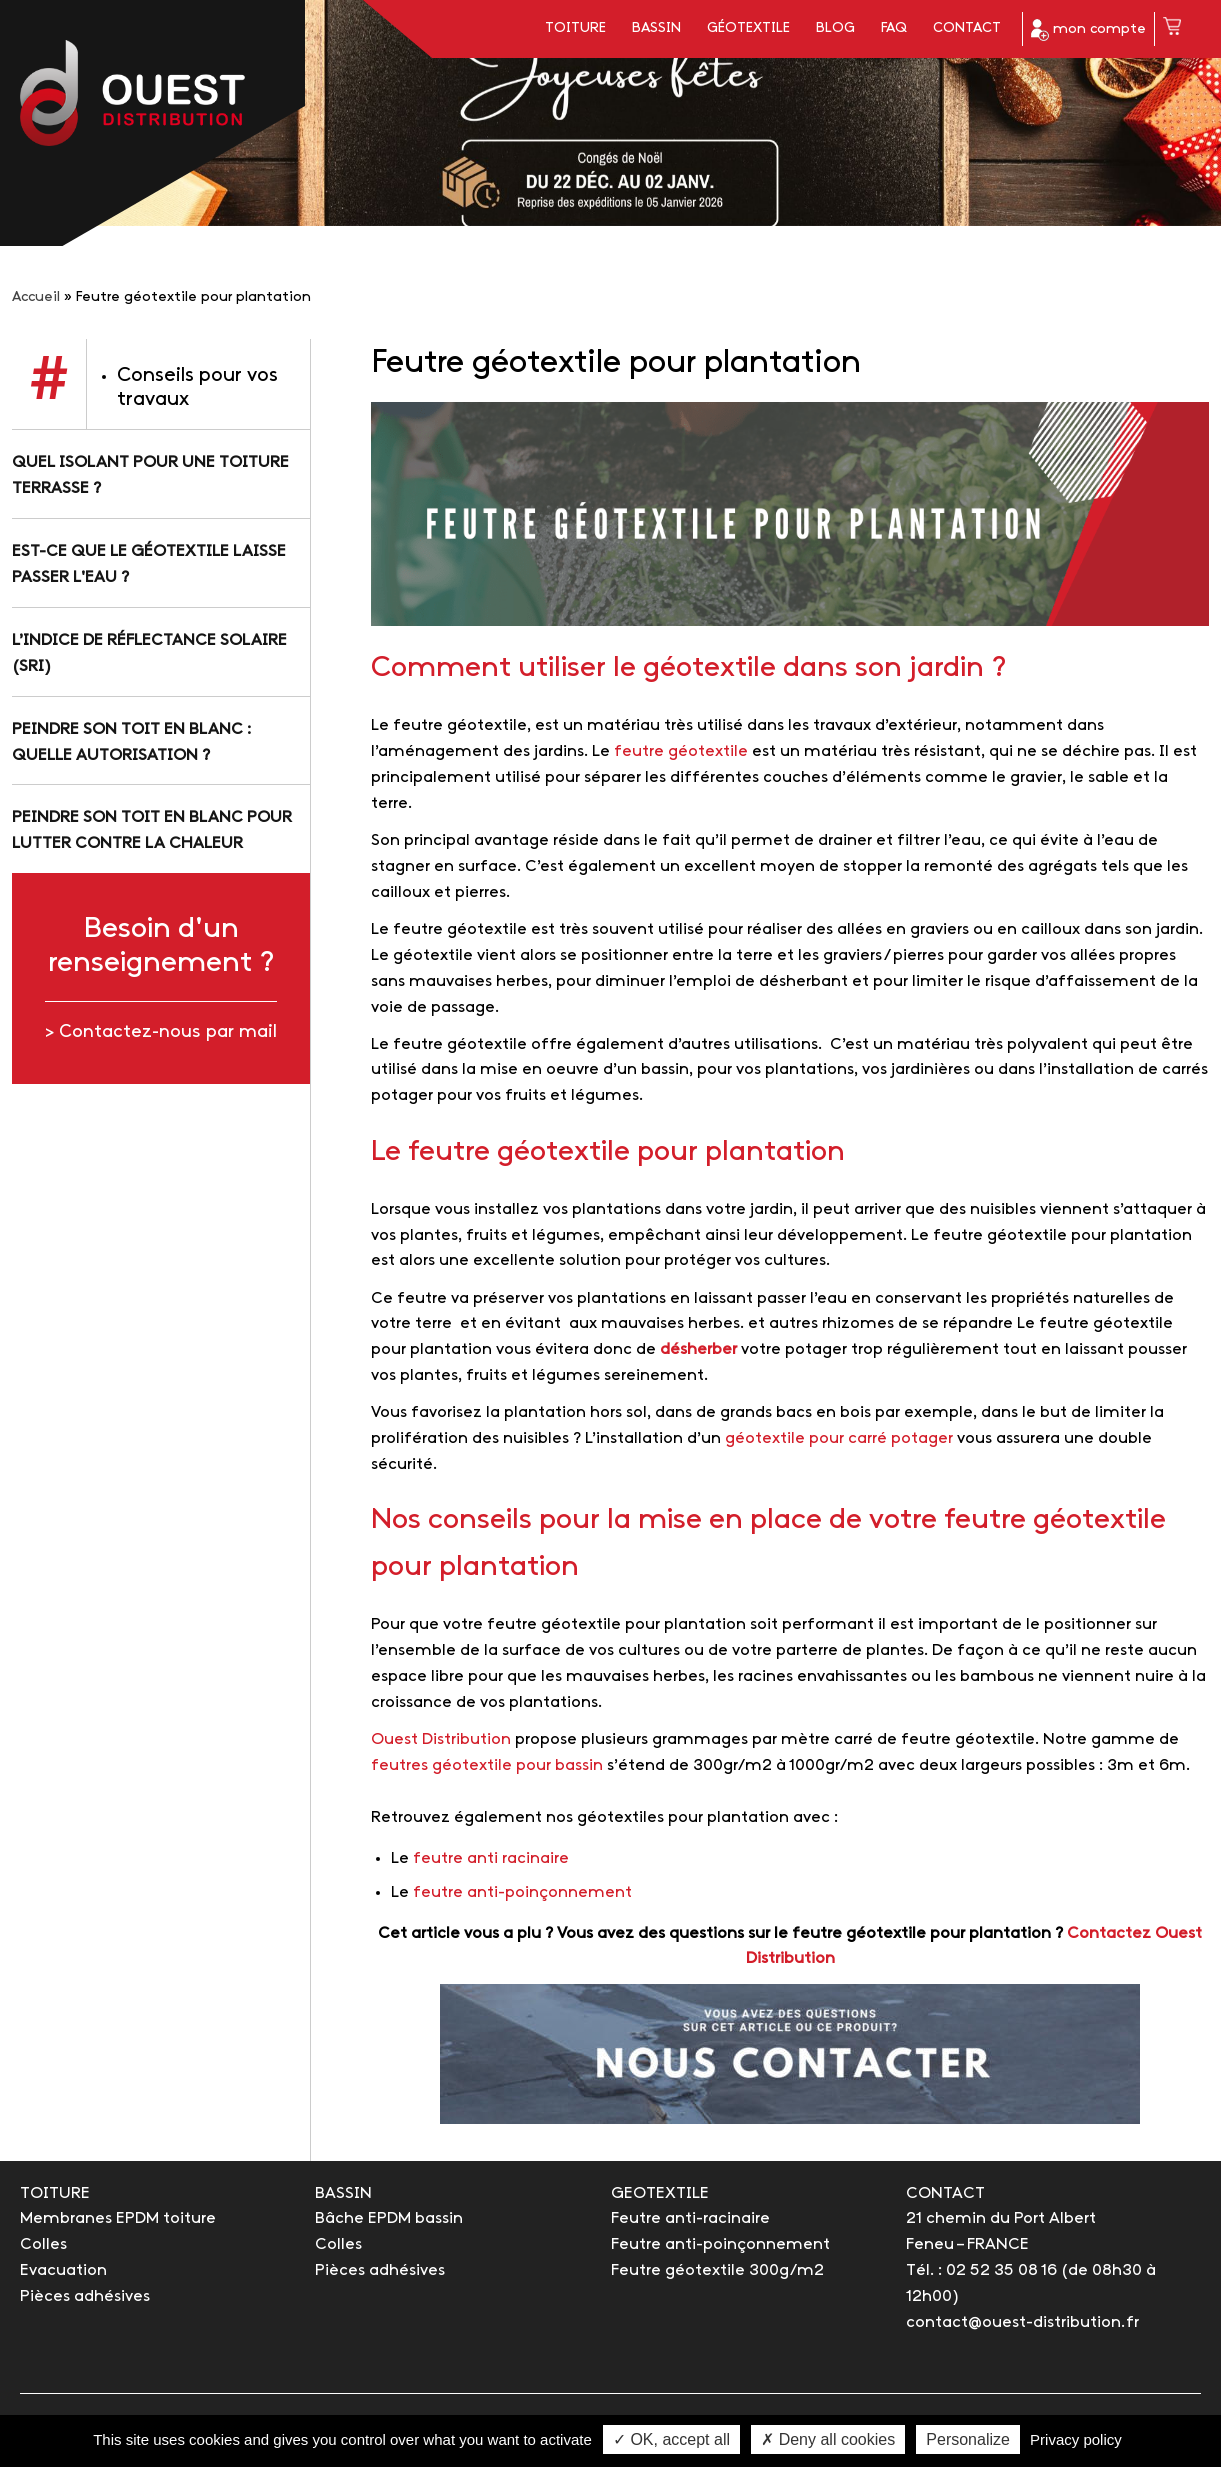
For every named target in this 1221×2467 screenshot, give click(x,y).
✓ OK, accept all (671, 2439)
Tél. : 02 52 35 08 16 (981, 2270)
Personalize (968, 2439)
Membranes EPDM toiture (118, 2218)
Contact (967, 28)
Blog (835, 28)
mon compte (1088, 30)
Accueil (36, 297)
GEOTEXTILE (660, 2193)
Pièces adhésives (85, 2296)
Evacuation (63, 2270)
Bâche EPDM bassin (389, 2218)
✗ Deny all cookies (828, 2439)
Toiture (575, 28)
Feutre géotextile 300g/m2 (717, 2270)
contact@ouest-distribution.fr (1022, 2322)
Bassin (656, 28)
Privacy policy (1076, 2439)
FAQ (894, 28)
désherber (698, 1349)
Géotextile (748, 28)
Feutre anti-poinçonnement (720, 2244)
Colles (43, 2244)
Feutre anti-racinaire (690, 2218)
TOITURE (55, 2193)
